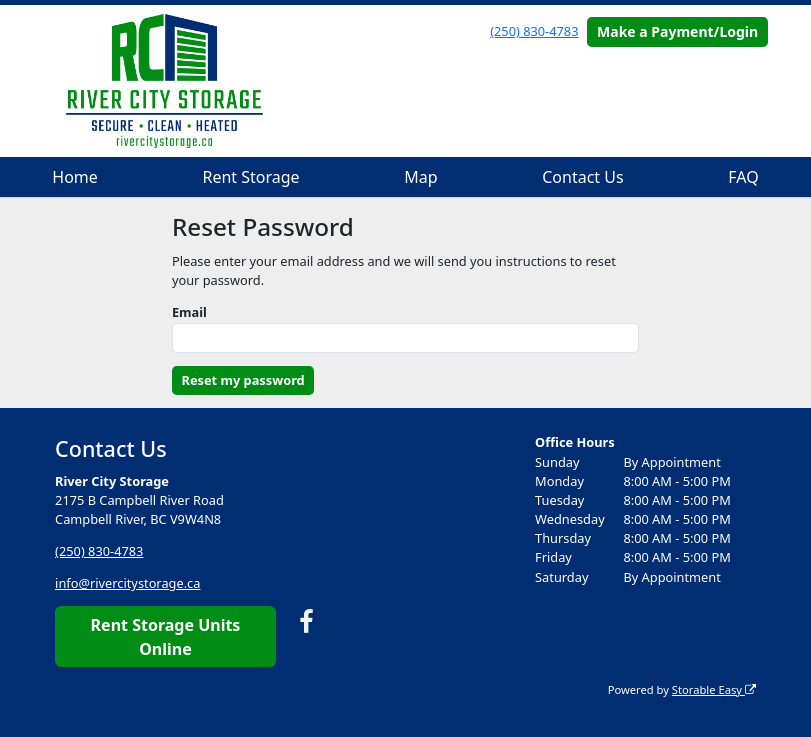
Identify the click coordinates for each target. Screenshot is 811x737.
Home (75, 177)
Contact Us (582, 177)
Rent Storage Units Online (166, 637)
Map (420, 177)
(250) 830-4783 (534, 31)
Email (189, 312)
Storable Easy (714, 689)
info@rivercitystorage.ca (127, 583)
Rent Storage (250, 177)
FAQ (743, 177)
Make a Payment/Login (677, 31)
